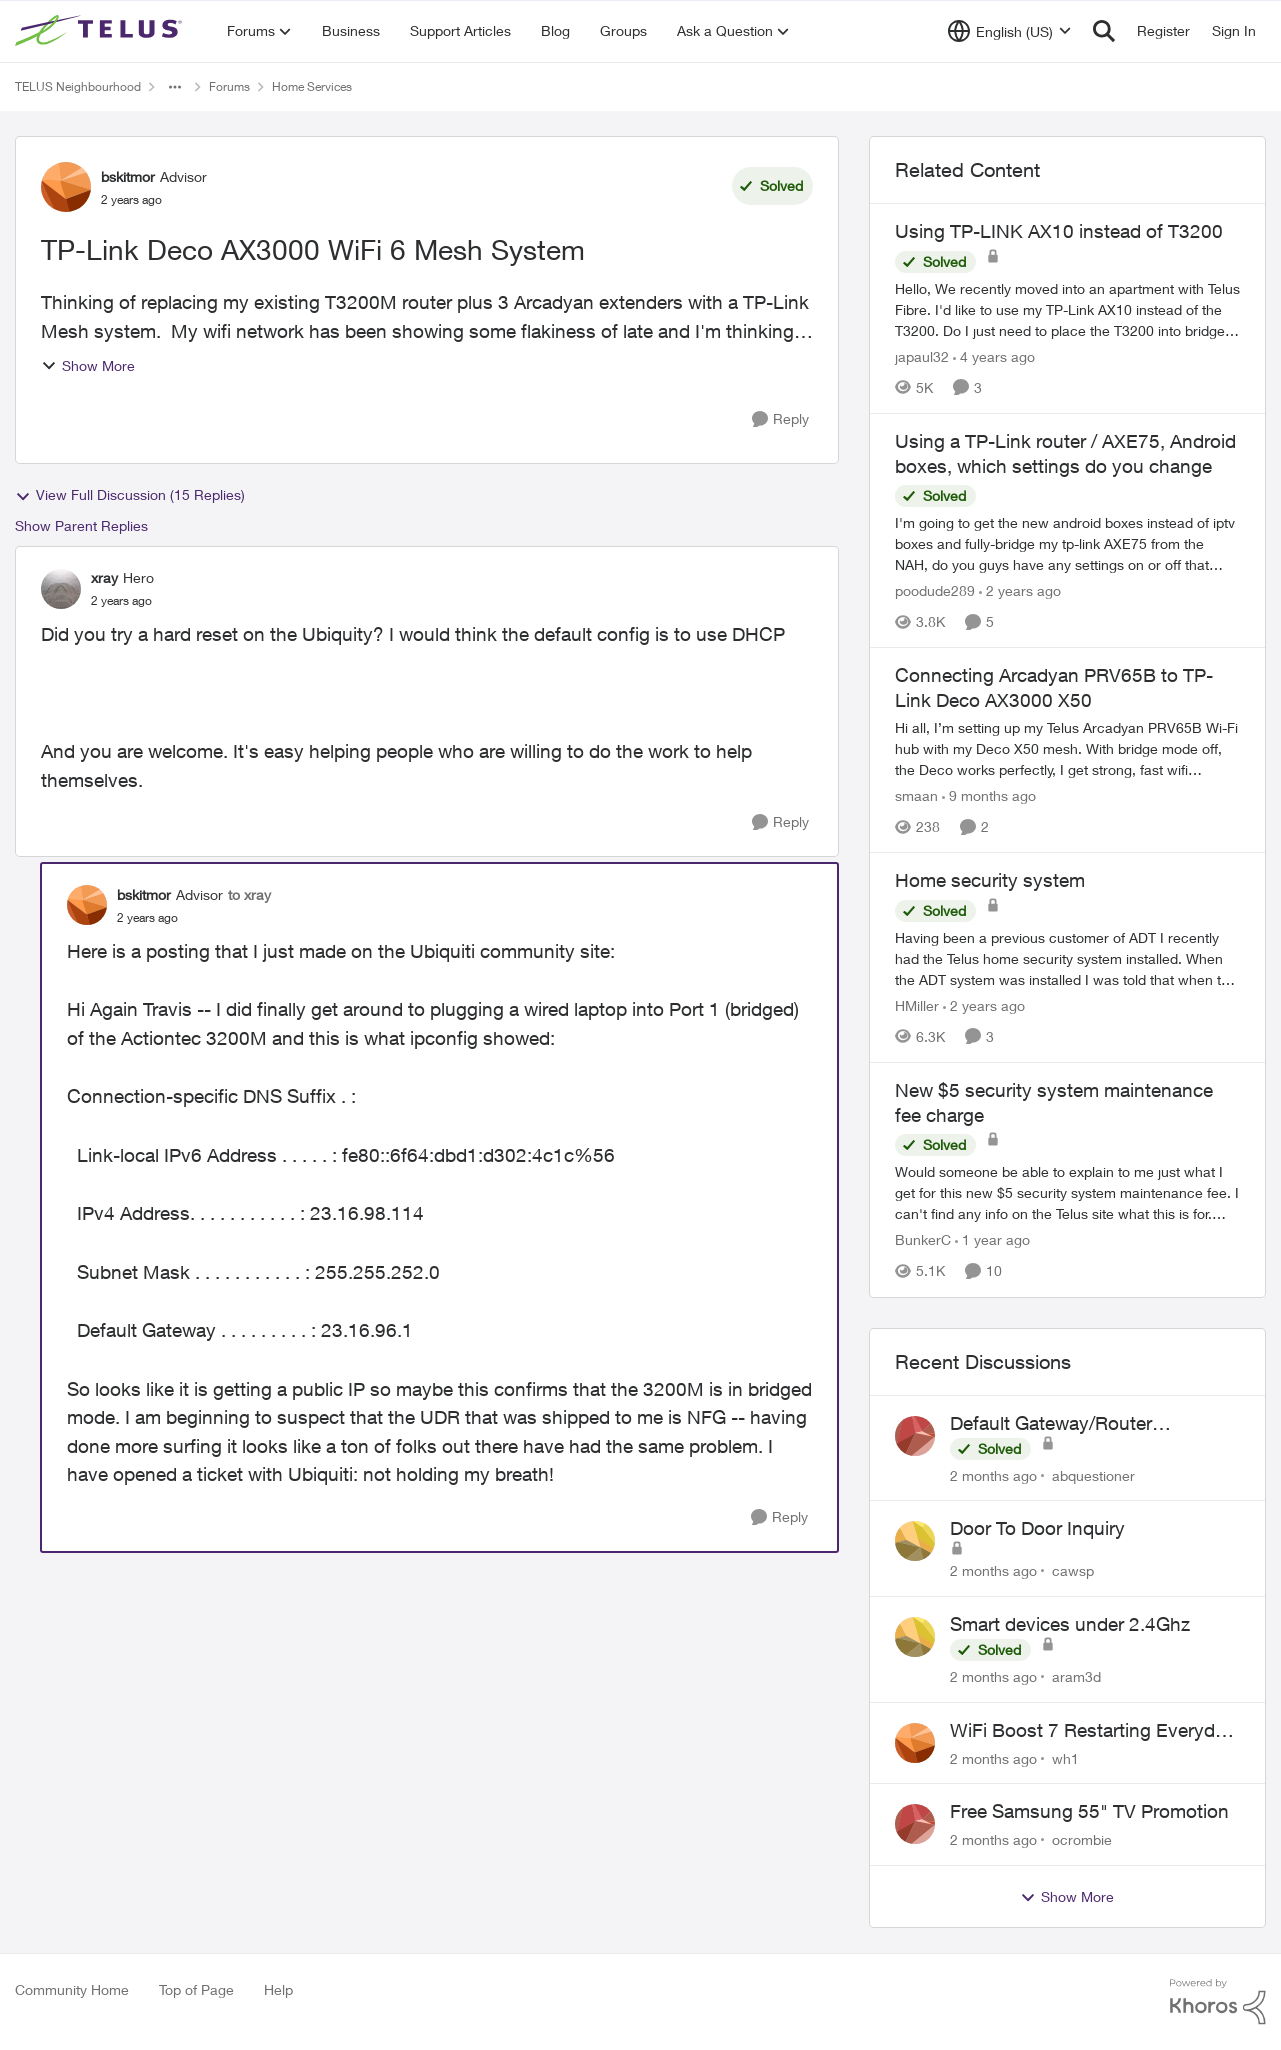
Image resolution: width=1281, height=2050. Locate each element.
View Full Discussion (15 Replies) (130, 495)
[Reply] (780, 419)
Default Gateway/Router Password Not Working (1051, 1424)
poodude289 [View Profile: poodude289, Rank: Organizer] (935, 590)
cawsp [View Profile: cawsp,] (1073, 1570)
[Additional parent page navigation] (175, 87)
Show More (88, 365)
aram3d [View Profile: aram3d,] (1076, 1676)
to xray (249, 894)
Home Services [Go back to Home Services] (312, 86)
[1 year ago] (992, 1240)
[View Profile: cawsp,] (915, 1541)
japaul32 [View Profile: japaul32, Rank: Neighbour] (922, 356)
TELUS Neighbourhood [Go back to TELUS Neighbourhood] (78, 86)
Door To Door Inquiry (1037, 1528)
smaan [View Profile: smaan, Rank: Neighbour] (916, 795)
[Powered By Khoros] (1218, 2002)
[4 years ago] (994, 356)
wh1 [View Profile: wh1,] (1065, 1757)
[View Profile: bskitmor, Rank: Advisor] (66, 187)
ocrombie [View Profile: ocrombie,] (1082, 1839)
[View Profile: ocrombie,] (915, 1824)
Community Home (72, 1989)
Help (278, 1989)
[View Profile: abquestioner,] (915, 1436)
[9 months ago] (989, 795)
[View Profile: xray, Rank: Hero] (61, 589)
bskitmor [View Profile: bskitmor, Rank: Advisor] (128, 176)
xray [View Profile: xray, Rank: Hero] (104, 577)
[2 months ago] (993, 1474)
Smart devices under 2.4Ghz (1070, 1624)
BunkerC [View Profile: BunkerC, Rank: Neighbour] (923, 1240)
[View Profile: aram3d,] (915, 1637)
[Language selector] (1009, 31)
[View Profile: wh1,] (915, 1743)
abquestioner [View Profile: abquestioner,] (1093, 1474)
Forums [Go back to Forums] (229, 86)
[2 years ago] (1020, 590)
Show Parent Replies (81, 525)
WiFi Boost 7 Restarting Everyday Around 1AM (1092, 1731)
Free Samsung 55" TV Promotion (1089, 1811)
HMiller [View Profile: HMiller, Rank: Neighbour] (917, 1005)
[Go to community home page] (101, 31)
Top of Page (196, 1989)
